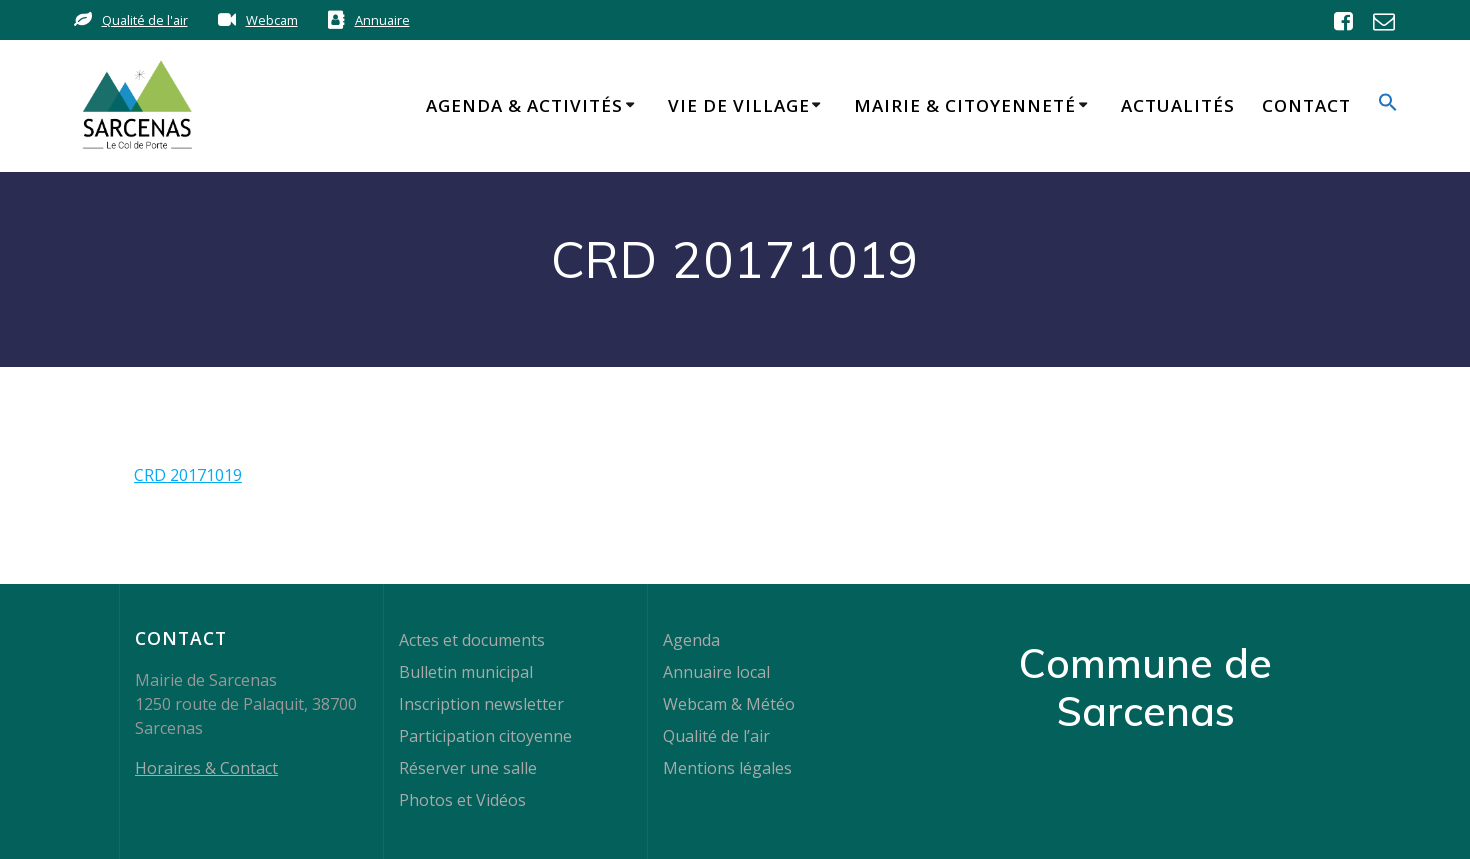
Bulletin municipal (466, 672)
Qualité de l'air (145, 20)
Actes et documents (472, 640)
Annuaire (382, 20)
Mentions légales (727, 768)
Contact (1306, 105)
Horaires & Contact (206, 768)
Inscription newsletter (481, 704)
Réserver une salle (468, 768)
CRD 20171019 (188, 475)
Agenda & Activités (524, 105)
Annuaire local (716, 672)
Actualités (1178, 105)
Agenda (691, 640)
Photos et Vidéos (462, 800)
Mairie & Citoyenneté (965, 105)
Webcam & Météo (729, 704)
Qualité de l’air (716, 736)
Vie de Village (739, 105)
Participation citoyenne (485, 736)
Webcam (272, 20)
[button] (1388, 105)
